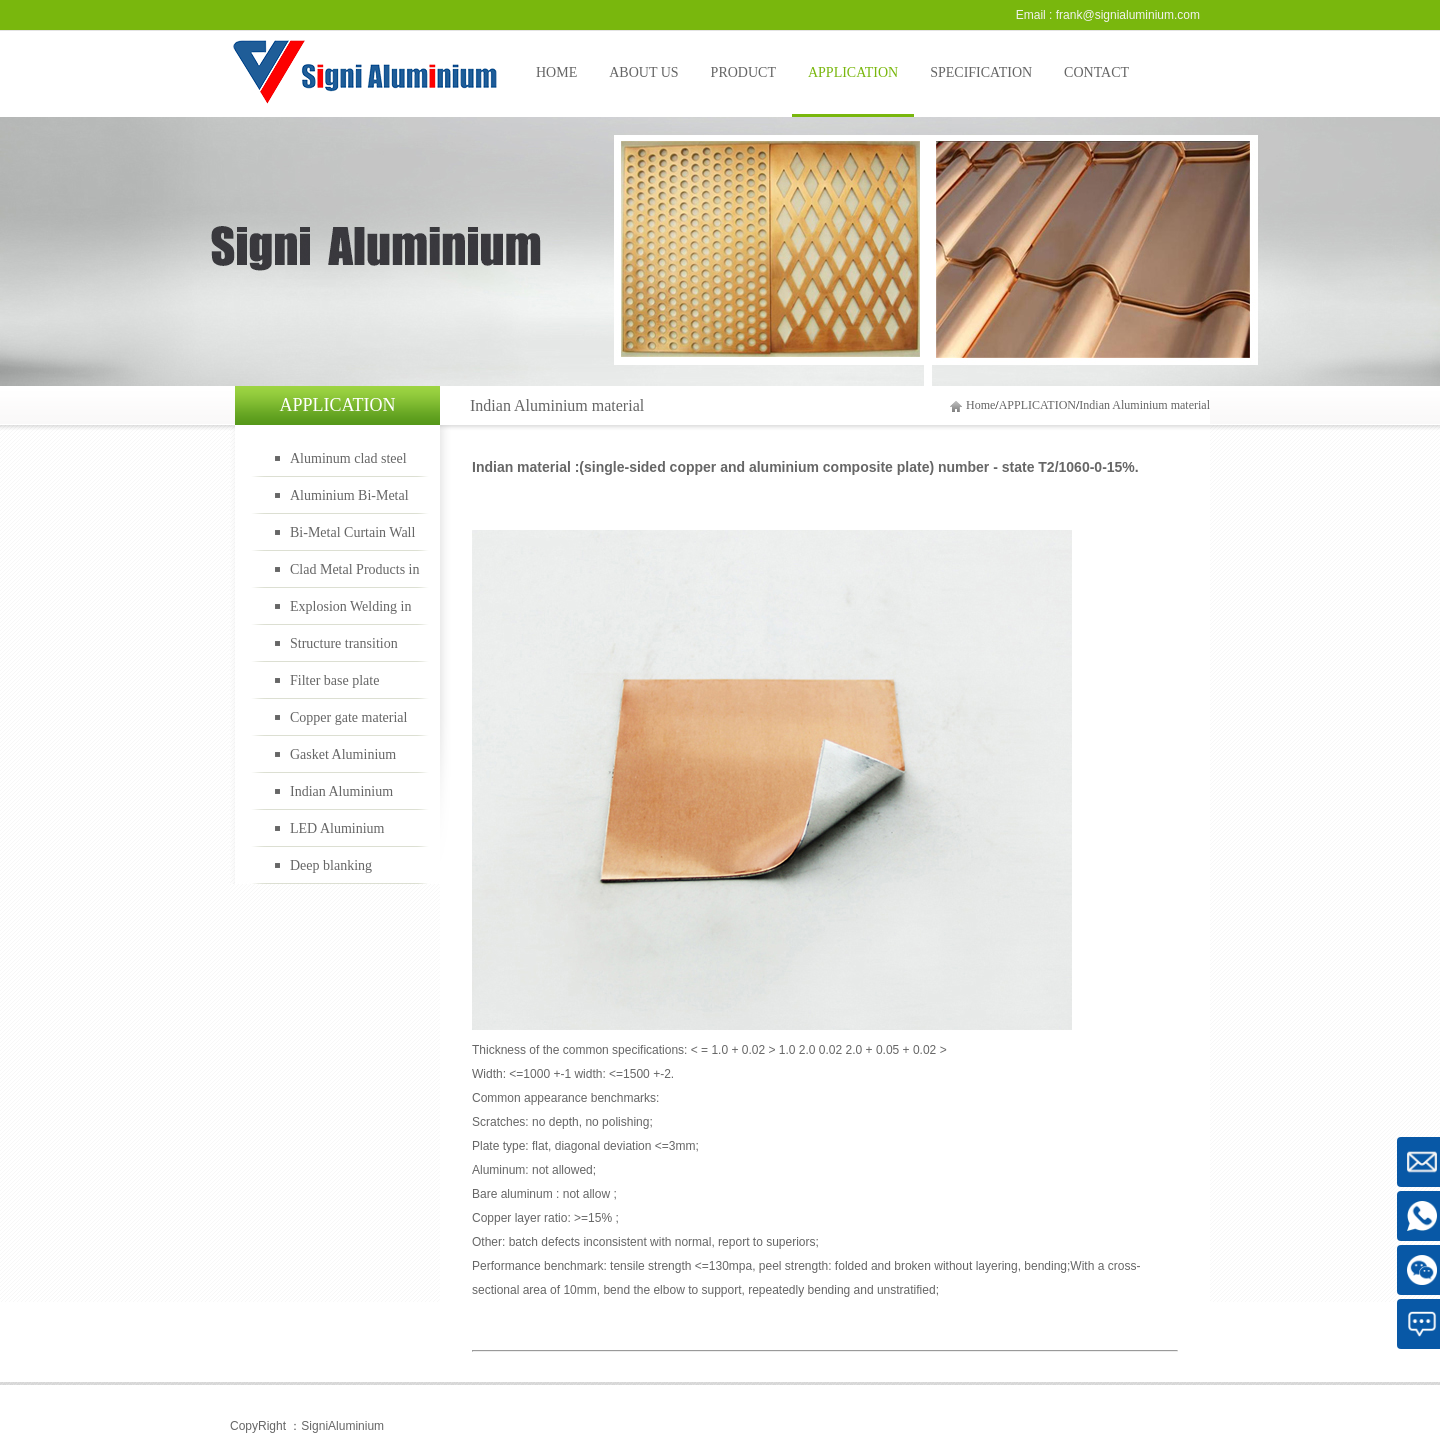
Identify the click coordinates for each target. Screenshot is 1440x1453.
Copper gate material (348, 717)
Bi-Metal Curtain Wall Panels (352, 538)
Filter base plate (334, 680)
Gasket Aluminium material (343, 760)
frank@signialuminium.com (1128, 15)
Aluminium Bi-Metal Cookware (349, 501)
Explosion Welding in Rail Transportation (351, 612)
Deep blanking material (331, 871)
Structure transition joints (344, 649)
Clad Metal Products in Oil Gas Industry (355, 575)
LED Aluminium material (337, 834)
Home (980, 405)
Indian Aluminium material (1144, 405)
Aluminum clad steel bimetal (348, 464)
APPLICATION (1037, 405)
